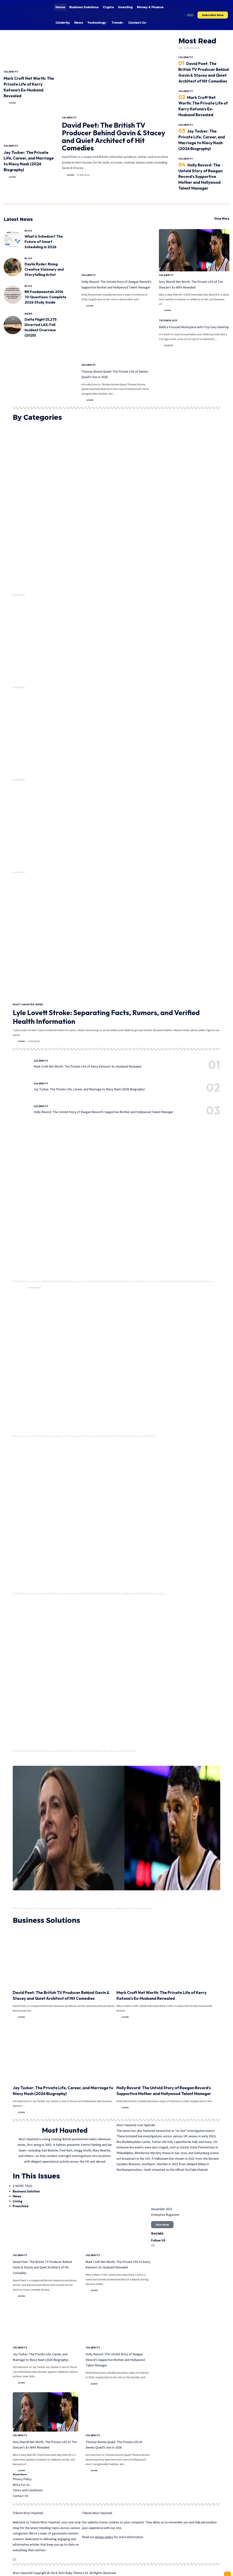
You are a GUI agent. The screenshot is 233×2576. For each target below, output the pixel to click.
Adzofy (168, 345)
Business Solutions (30, 502)
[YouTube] (154, 2245)
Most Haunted (22, 2573)
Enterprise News (28, 589)
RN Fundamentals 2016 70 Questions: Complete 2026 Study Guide (45, 297)
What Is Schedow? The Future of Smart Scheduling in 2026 (44, 241)
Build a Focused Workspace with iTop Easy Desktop (194, 327)
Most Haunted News (28, 1004)
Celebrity (11, 71)
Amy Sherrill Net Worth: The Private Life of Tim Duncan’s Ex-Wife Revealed (83, 1900)
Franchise (21, 2206)
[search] (179, 15)
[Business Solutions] (69, 462)
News (28, 314)
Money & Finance (28, 681)
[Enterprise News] (69, 549)
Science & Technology (33, 866)
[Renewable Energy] (69, 733)
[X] (153, 2245)
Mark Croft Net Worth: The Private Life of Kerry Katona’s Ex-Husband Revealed (87, 1066)
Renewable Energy (30, 773)
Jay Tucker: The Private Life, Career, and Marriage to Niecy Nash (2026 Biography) (89, 1089)
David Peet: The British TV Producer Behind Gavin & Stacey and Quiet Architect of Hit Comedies (113, 136)
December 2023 (161, 2209)
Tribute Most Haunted (45, 2522)
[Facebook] (151, 2245)
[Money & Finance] (69, 641)
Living (17, 2201)
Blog (28, 230)
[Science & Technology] (69, 826)
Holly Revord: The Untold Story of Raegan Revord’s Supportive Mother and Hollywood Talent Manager (200, 176)
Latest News (25, 218)
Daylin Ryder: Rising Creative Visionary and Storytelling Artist (44, 269)
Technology (168, 320)
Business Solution (26, 2191)
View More (221, 218)
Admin (12, 103)
